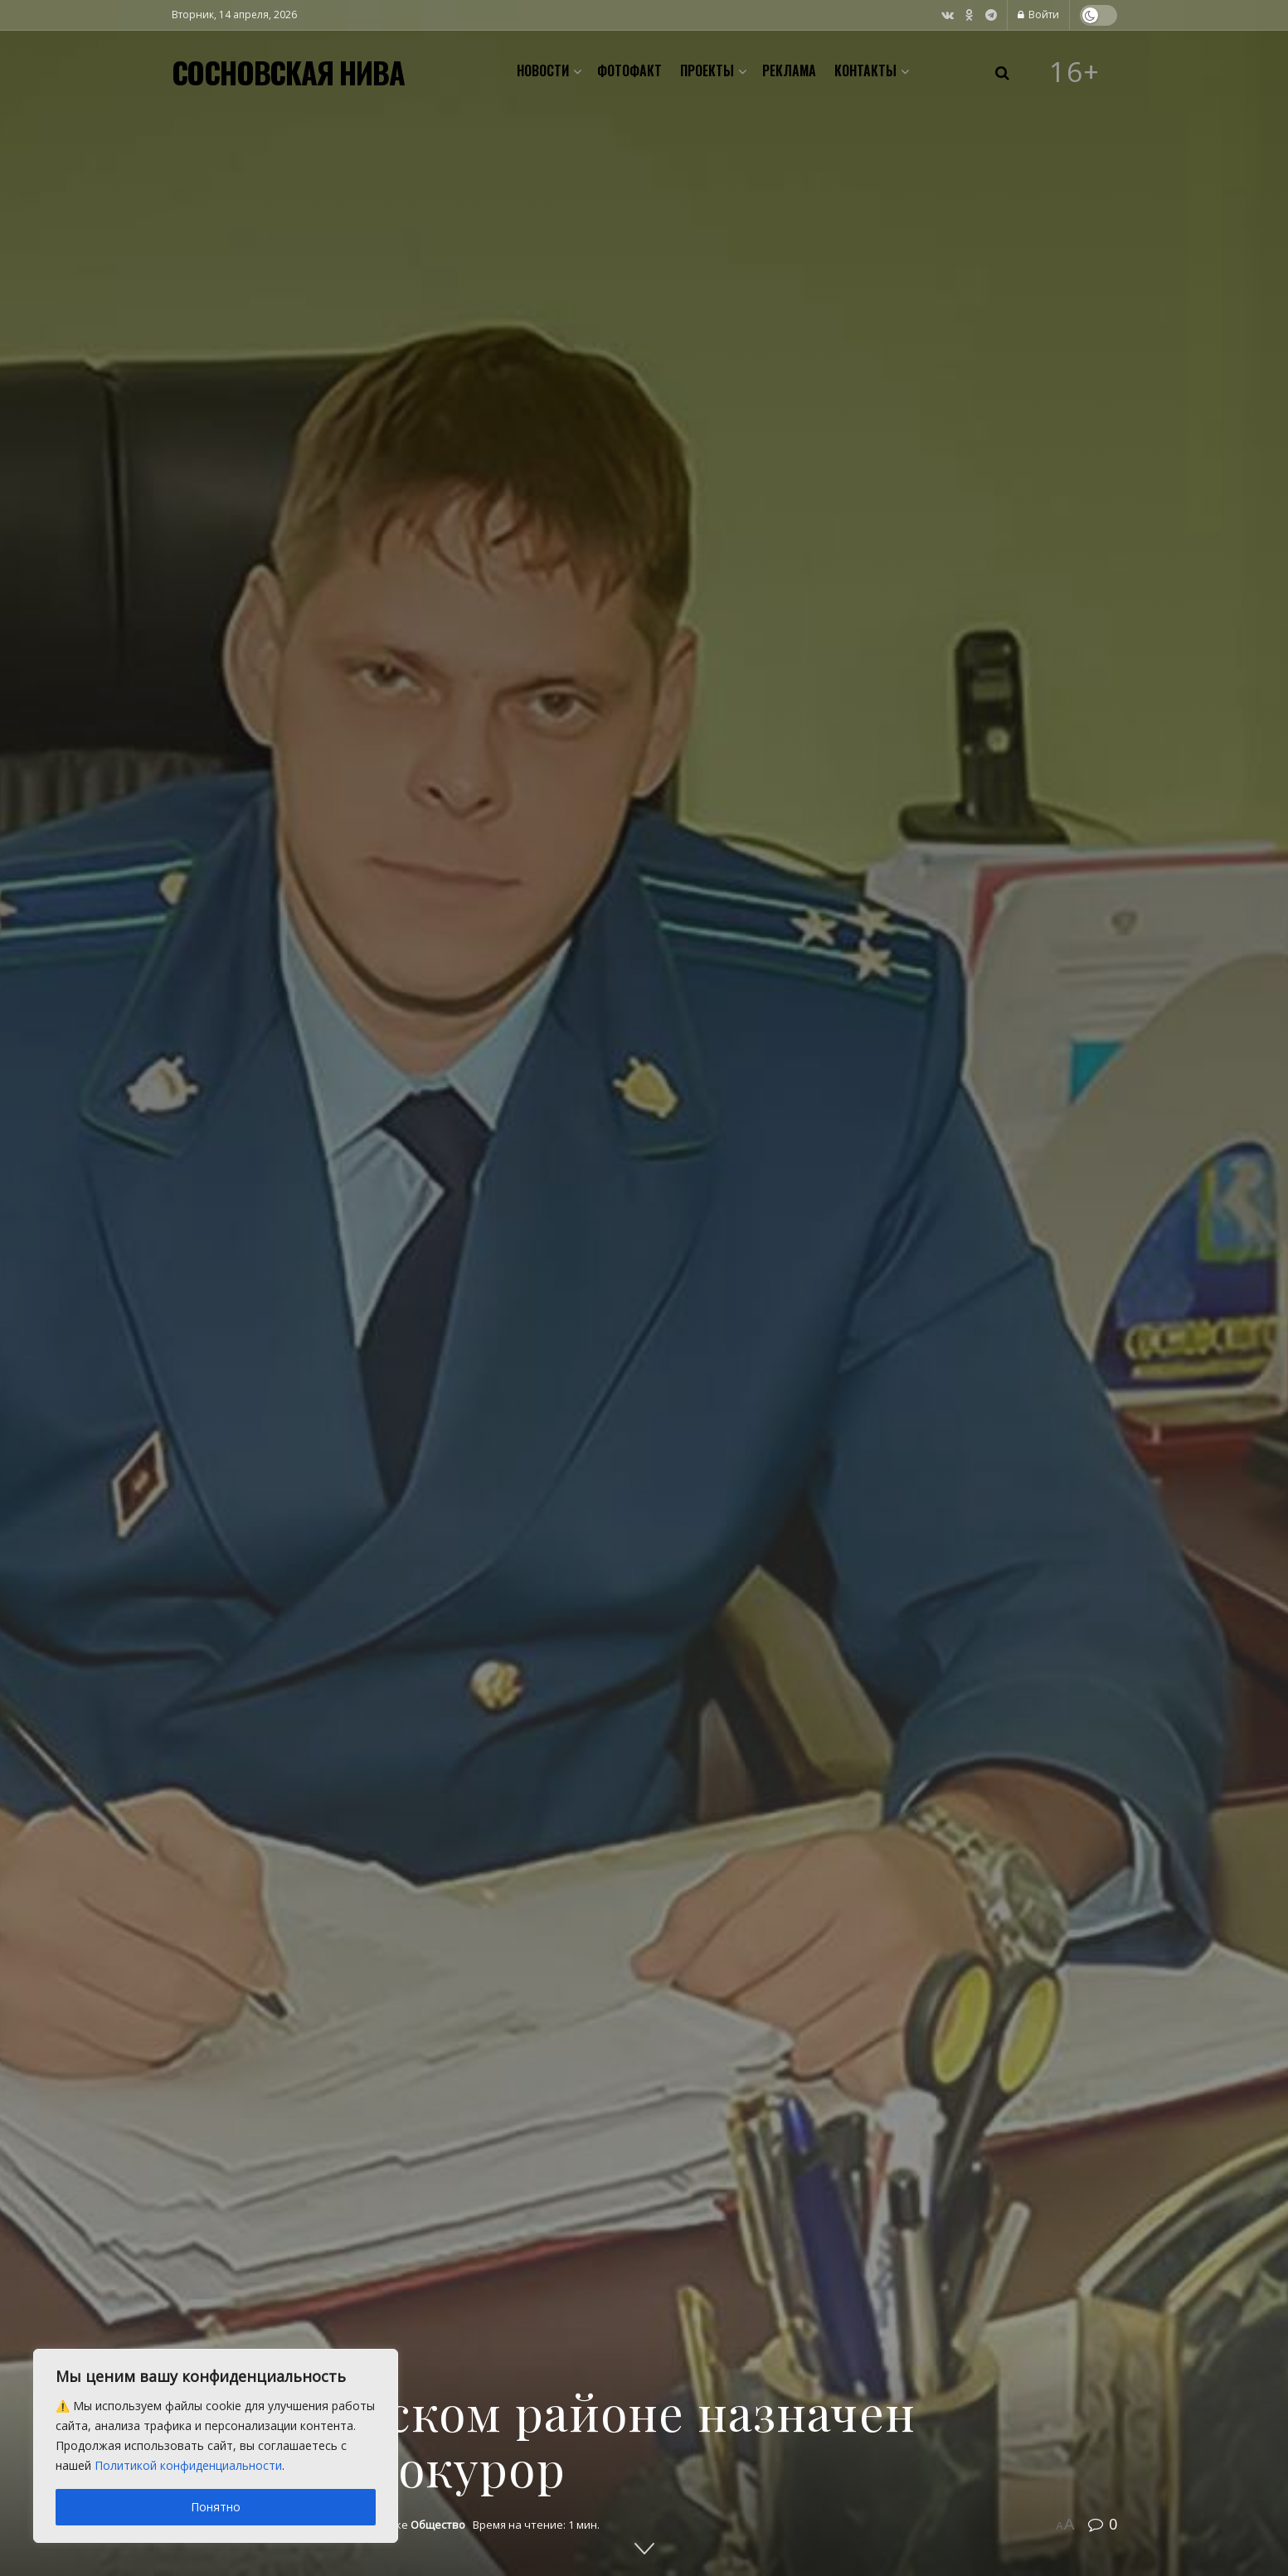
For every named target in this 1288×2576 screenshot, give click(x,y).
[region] (215, 2446)
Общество (438, 2524)
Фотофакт (629, 70)
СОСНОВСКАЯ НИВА (288, 72)
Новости (543, 70)
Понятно (216, 2507)
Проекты (707, 70)
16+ (1075, 72)
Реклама (789, 70)
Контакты (865, 70)
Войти (1038, 14)
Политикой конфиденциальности (188, 2465)
